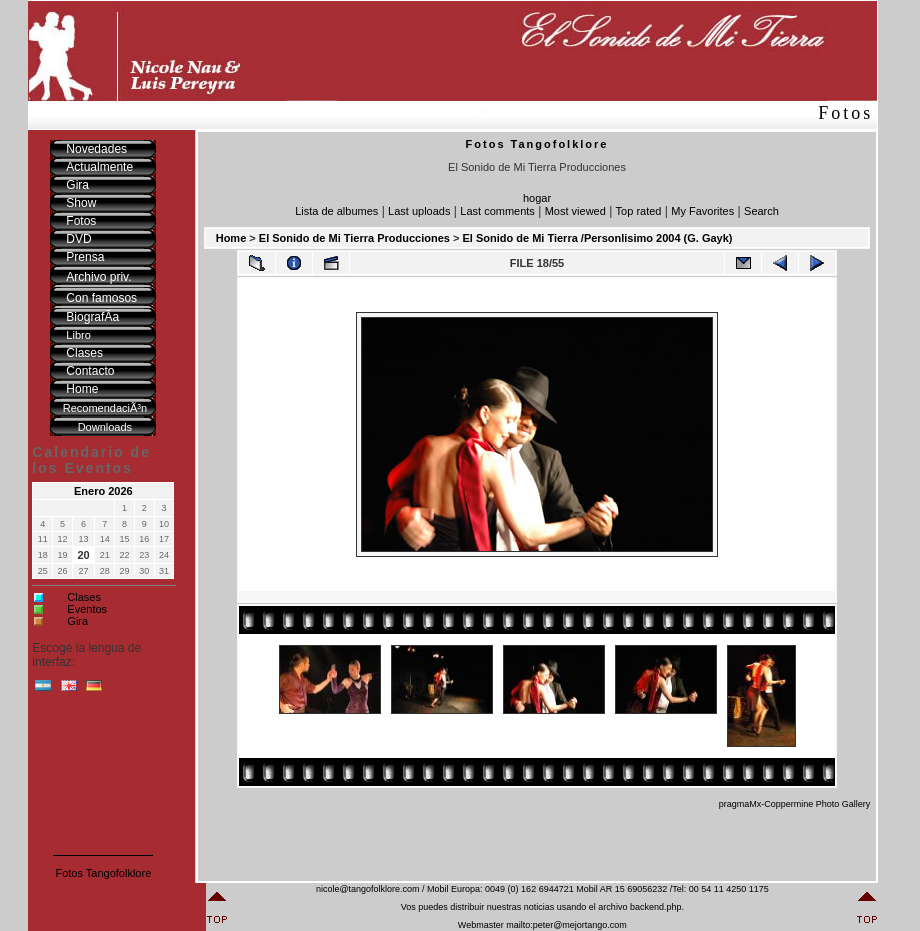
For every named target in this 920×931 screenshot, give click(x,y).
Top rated (639, 211)
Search (761, 211)
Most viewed (575, 211)
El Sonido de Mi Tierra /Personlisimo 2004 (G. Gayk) (597, 238)
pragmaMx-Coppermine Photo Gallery (795, 804)
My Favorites (702, 211)
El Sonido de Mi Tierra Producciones (354, 238)
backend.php (656, 907)
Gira (77, 621)
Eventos (87, 609)
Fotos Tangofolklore (103, 873)
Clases (84, 597)
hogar (537, 198)
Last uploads (419, 211)
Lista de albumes (336, 211)
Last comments (497, 211)
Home (231, 238)
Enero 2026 (103, 491)
